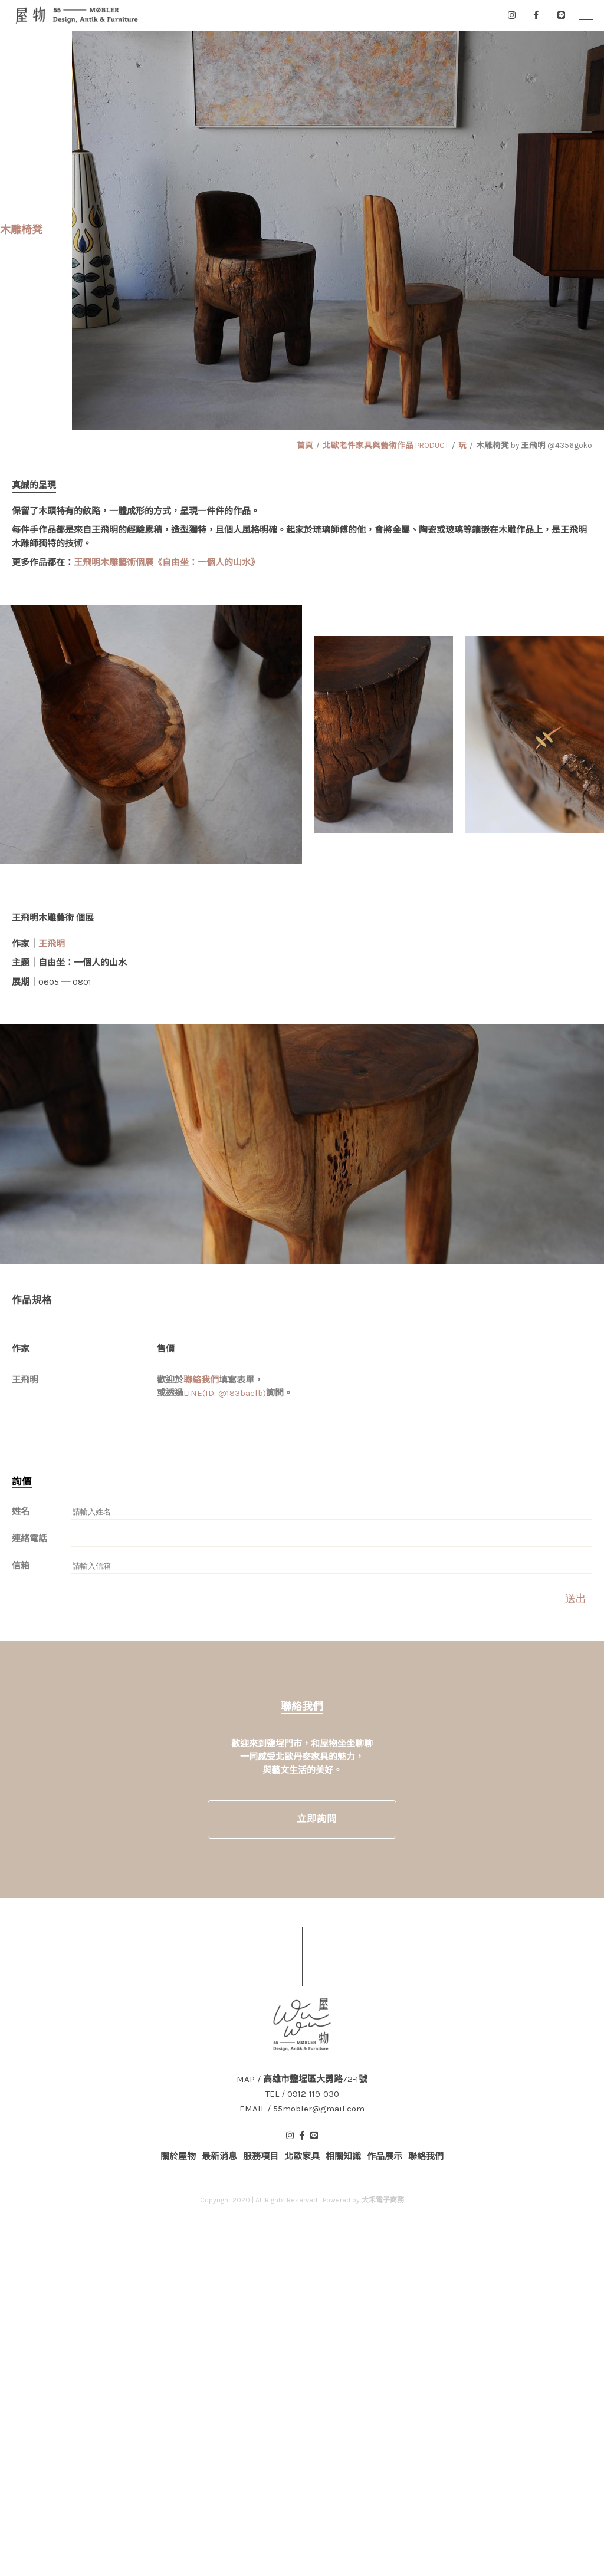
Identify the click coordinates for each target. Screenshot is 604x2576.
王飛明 (51, 943)
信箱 (20, 1565)
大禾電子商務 (383, 2200)
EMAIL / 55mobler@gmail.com (302, 2108)
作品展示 (384, 2156)
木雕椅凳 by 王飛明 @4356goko (534, 445)
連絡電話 (29, 1538)
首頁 (305, 445)
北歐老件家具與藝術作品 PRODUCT (386, 445)
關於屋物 (178, 2156)
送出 (575, 1599)
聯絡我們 (201, 1380)
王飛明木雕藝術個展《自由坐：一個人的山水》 (167, 562)
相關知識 (343, 2156)
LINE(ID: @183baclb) (224, 1393)
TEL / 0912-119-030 (302, 2094)
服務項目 (260, 2156)
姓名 (20, 1511)
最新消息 (219, 2156)
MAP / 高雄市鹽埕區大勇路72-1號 (302, 2079)
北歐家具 (302, 2156)
